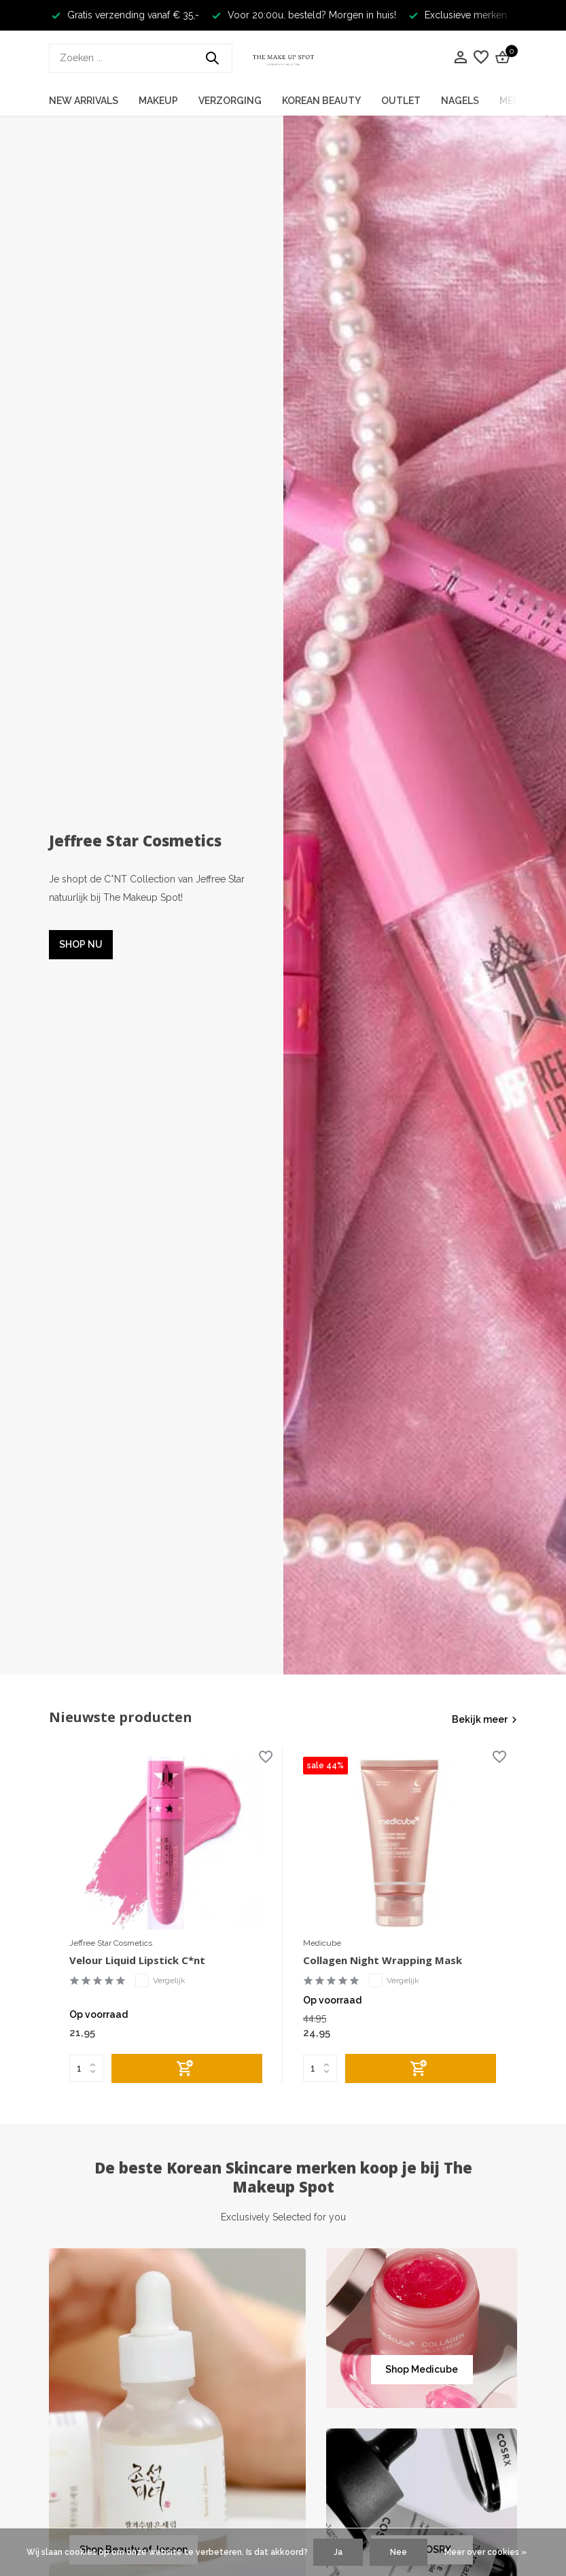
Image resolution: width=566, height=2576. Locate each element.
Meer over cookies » (485, 2552)
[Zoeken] (140, 58)
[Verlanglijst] (481, 58)
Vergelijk (160, 1980)
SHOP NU (81, 944)
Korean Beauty (321, 100)
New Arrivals (83, 100)
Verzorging (230, 100)
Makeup (158, 100)
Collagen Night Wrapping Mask (382, 1960)
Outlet (401, 100)
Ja (338, 2552)
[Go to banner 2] (422, 2328)
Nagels (460, 100)
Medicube (322, 1943)
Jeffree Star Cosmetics (110, 1943)
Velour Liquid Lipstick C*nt (137, 1960)
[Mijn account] (460, 57)
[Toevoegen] (186, 2068)
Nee (398, 2552)
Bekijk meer (480, 1719)
